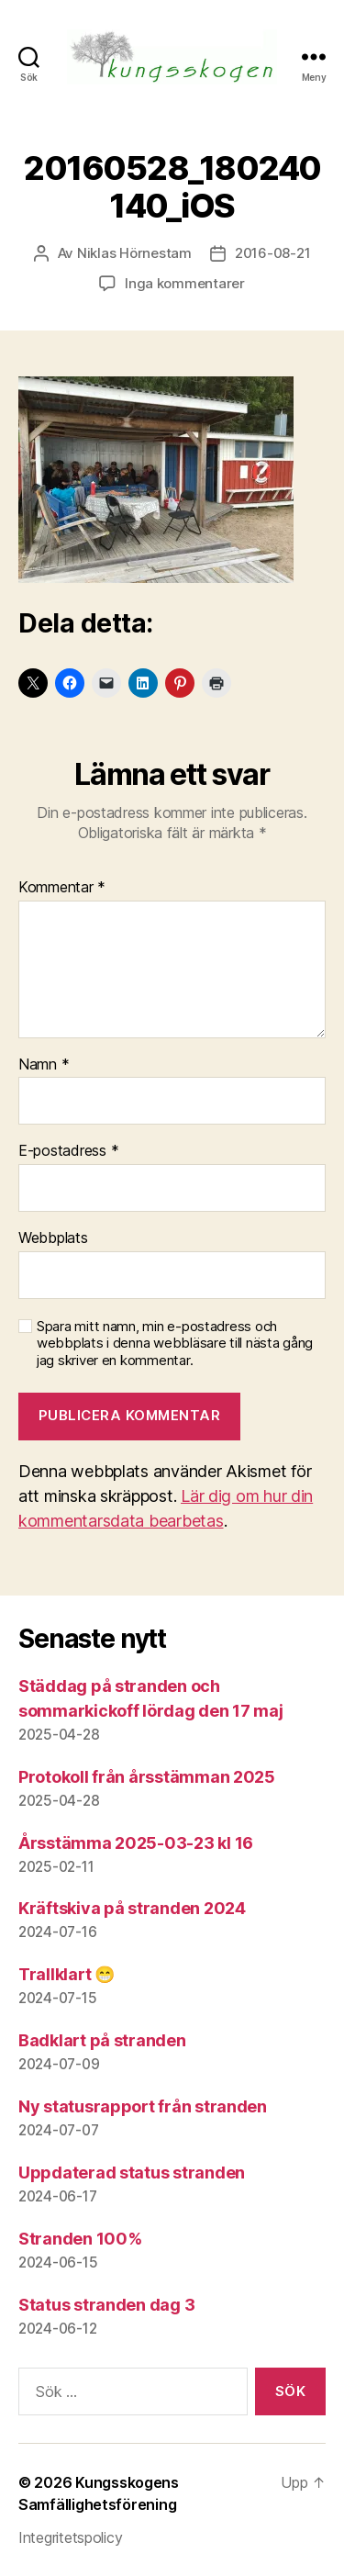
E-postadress (68, 1151)
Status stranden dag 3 (106, 2304)
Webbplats (53, 1238)
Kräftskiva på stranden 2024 (132, 1908)
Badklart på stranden (102, 2040)
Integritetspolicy (70, 2537)
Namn (43, 1065)
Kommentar (61, 887)
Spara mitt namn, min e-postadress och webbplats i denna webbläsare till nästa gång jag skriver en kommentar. (175, 1344)
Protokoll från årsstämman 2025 (146, 1776)
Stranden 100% (80, 2238)
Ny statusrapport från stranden (142, 2106)
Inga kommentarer (185, 283)
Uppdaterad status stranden (131, 2172)
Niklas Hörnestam (134, 253)
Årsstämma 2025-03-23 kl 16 (135, 1843)
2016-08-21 (272, 253)
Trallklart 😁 (66, 1974)
